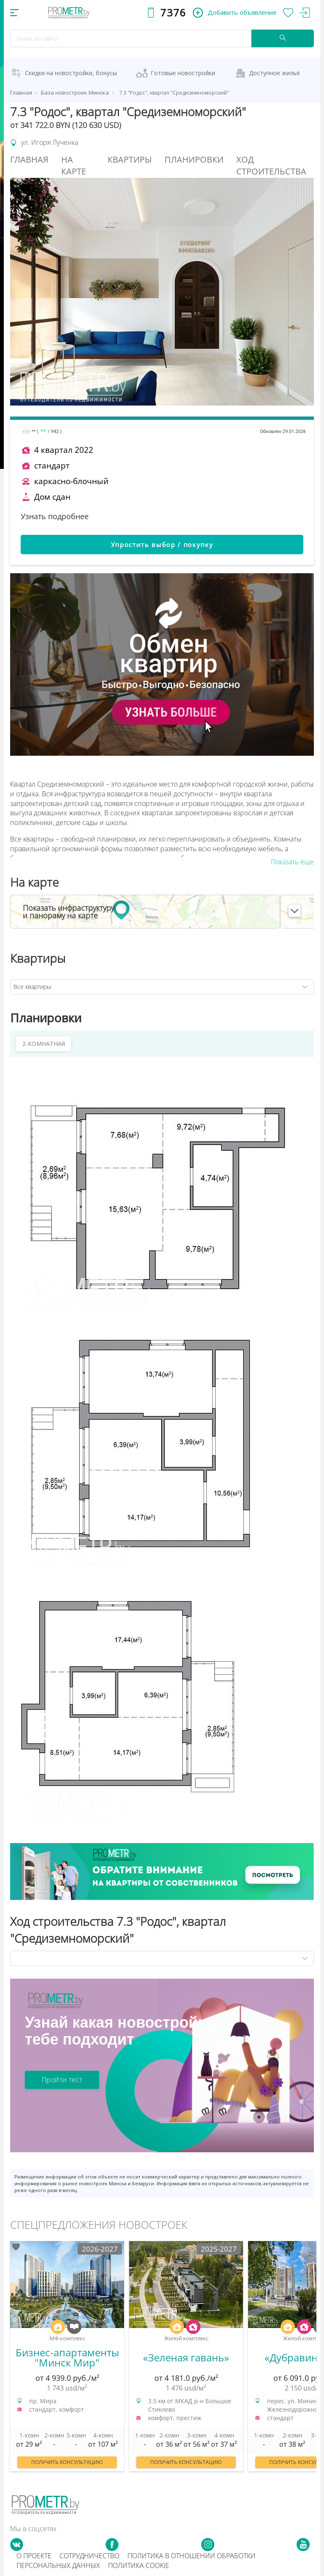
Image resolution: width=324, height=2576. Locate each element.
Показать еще (292, 861)
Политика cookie (138, 2565)
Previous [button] (7, 2355)
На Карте (73, 165)
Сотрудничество (89, 2555)
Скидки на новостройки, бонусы (71, 73)
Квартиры (130, 159)
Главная (29, 159)
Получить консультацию (67, 2462)
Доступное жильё (274, 73)
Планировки (194, 159)
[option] (67, 2360)
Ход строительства (271, 165)
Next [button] (316, 2355)
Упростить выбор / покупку (162, 544)
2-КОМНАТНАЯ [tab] (43, 1044)
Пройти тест (62, 2079)
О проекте (33, 2555)
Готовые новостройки (183, 73)
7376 (173, 12)
